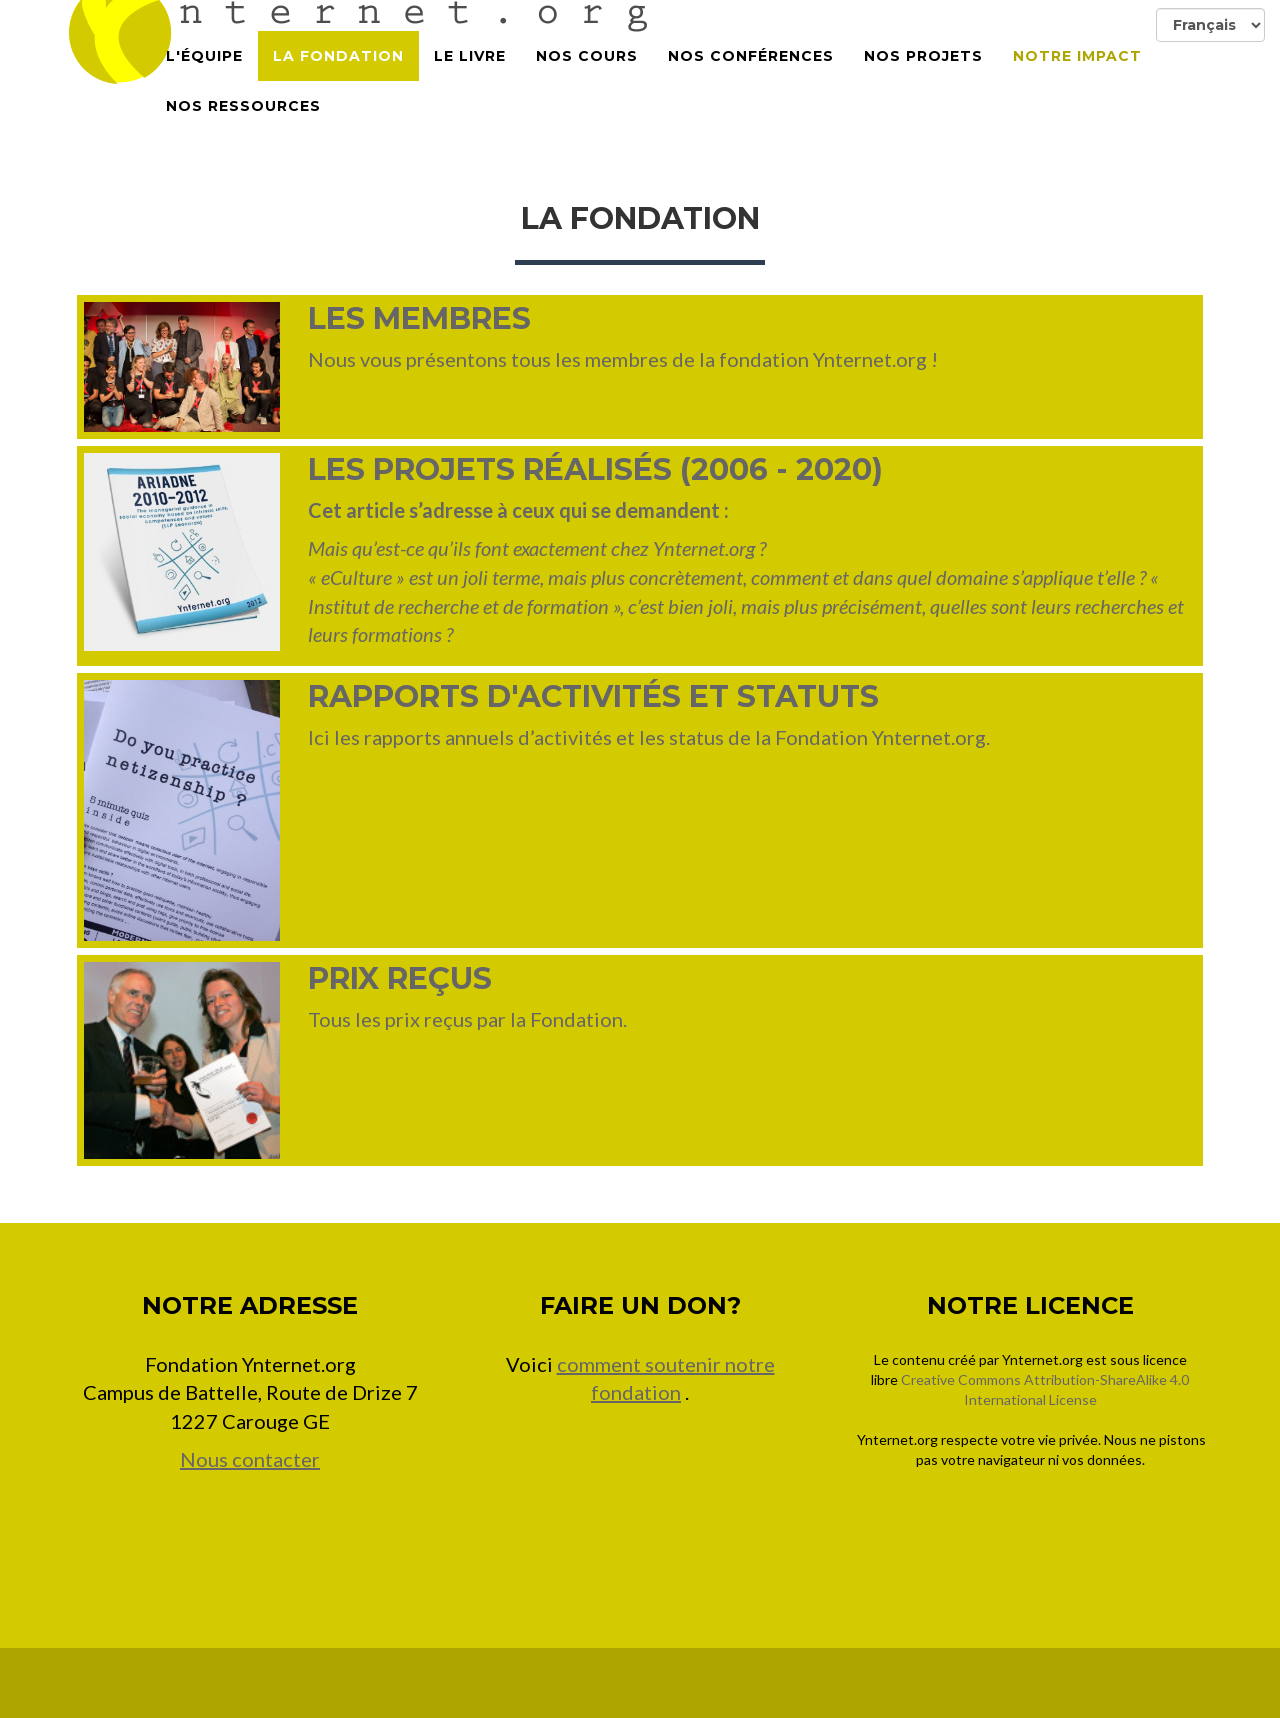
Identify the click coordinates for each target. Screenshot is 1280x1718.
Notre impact (1077, 80)
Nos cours (587, 80)
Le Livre (470, 80)
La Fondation (338, 80)
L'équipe (204, 80)
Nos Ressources (243, 130)
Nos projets (923, 80)
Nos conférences (751, 80)
